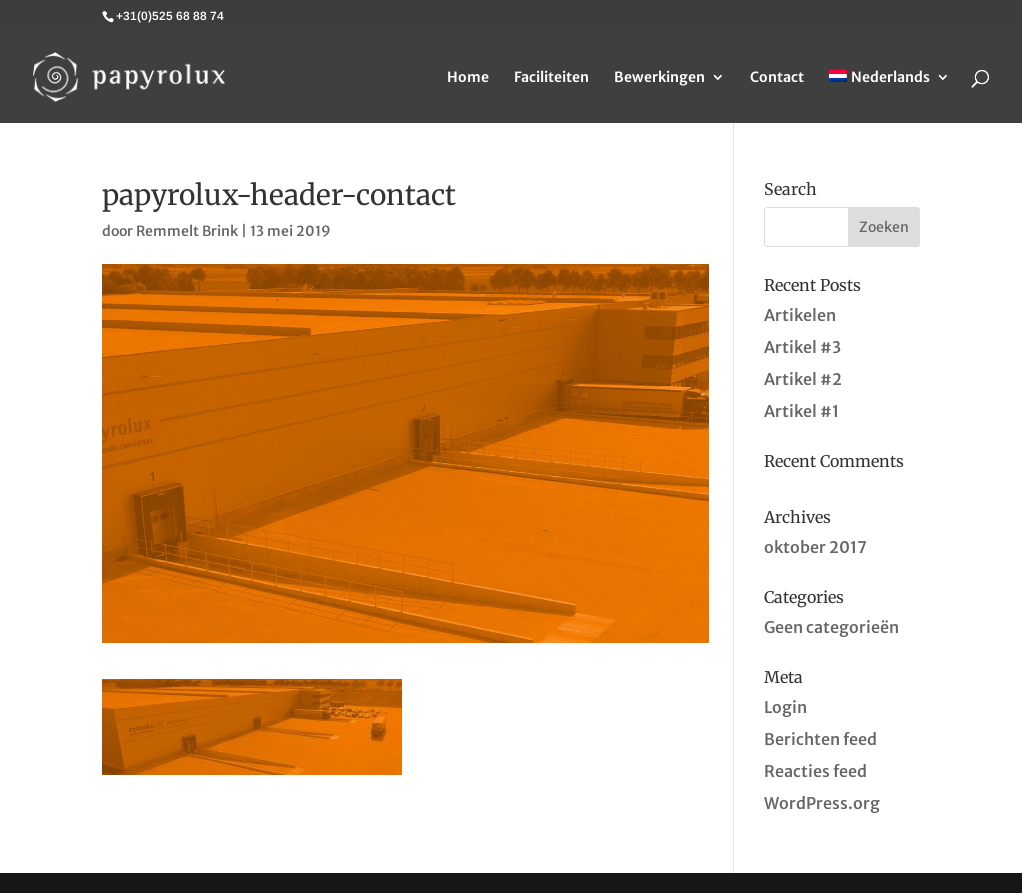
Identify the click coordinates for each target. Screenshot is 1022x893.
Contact (777, 78)
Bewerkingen (659, 78)
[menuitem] (889, 96)
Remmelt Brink (187, 231)
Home (468, 78)
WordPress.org (822, 803)
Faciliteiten (551, 78)
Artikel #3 (802, 347)
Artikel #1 (801, 411)
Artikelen (800, 315)
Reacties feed (815, 771)
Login (785, 707)
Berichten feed (820, 739)
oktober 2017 (815, 547)
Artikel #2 (803, 379)
